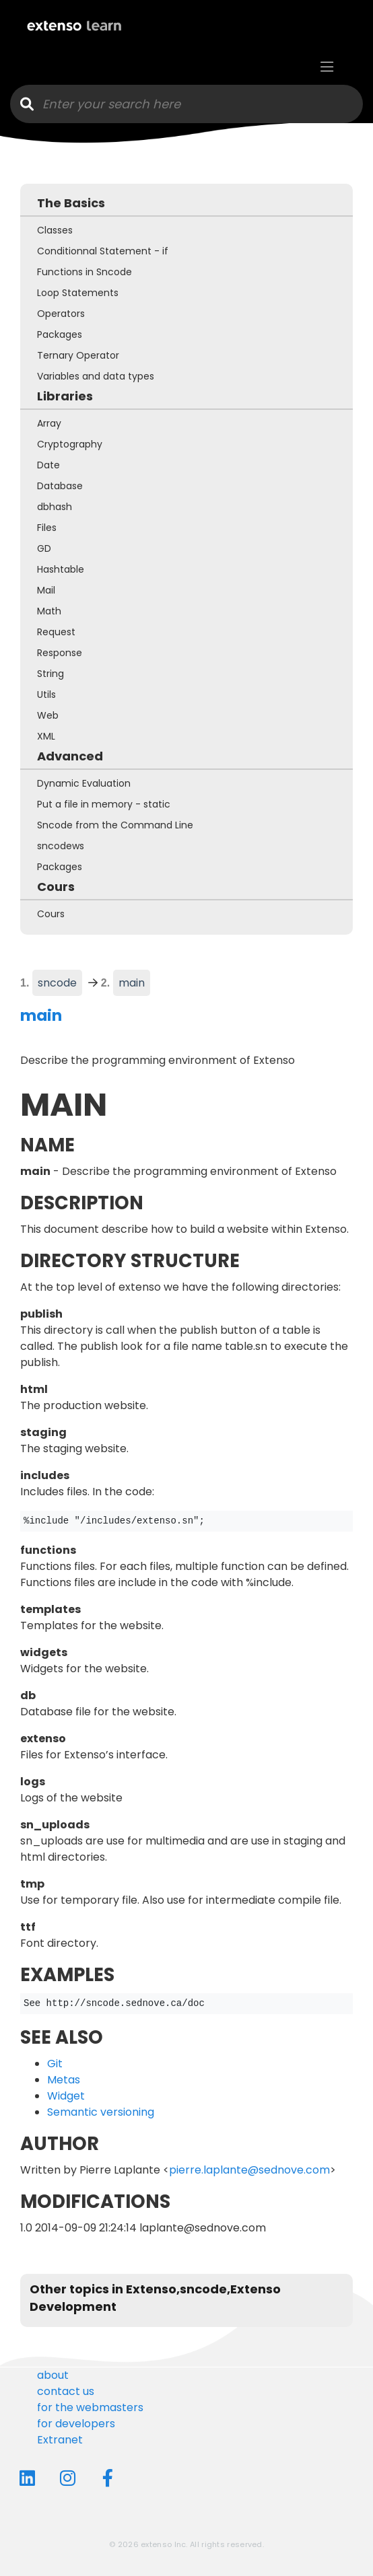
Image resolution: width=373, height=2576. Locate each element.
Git (55, 2063)
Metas (63, 2079)
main (134, 982)
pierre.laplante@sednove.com (249, 2170)
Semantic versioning (100, 2112)
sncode (57, 983)
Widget (66, 2096)
